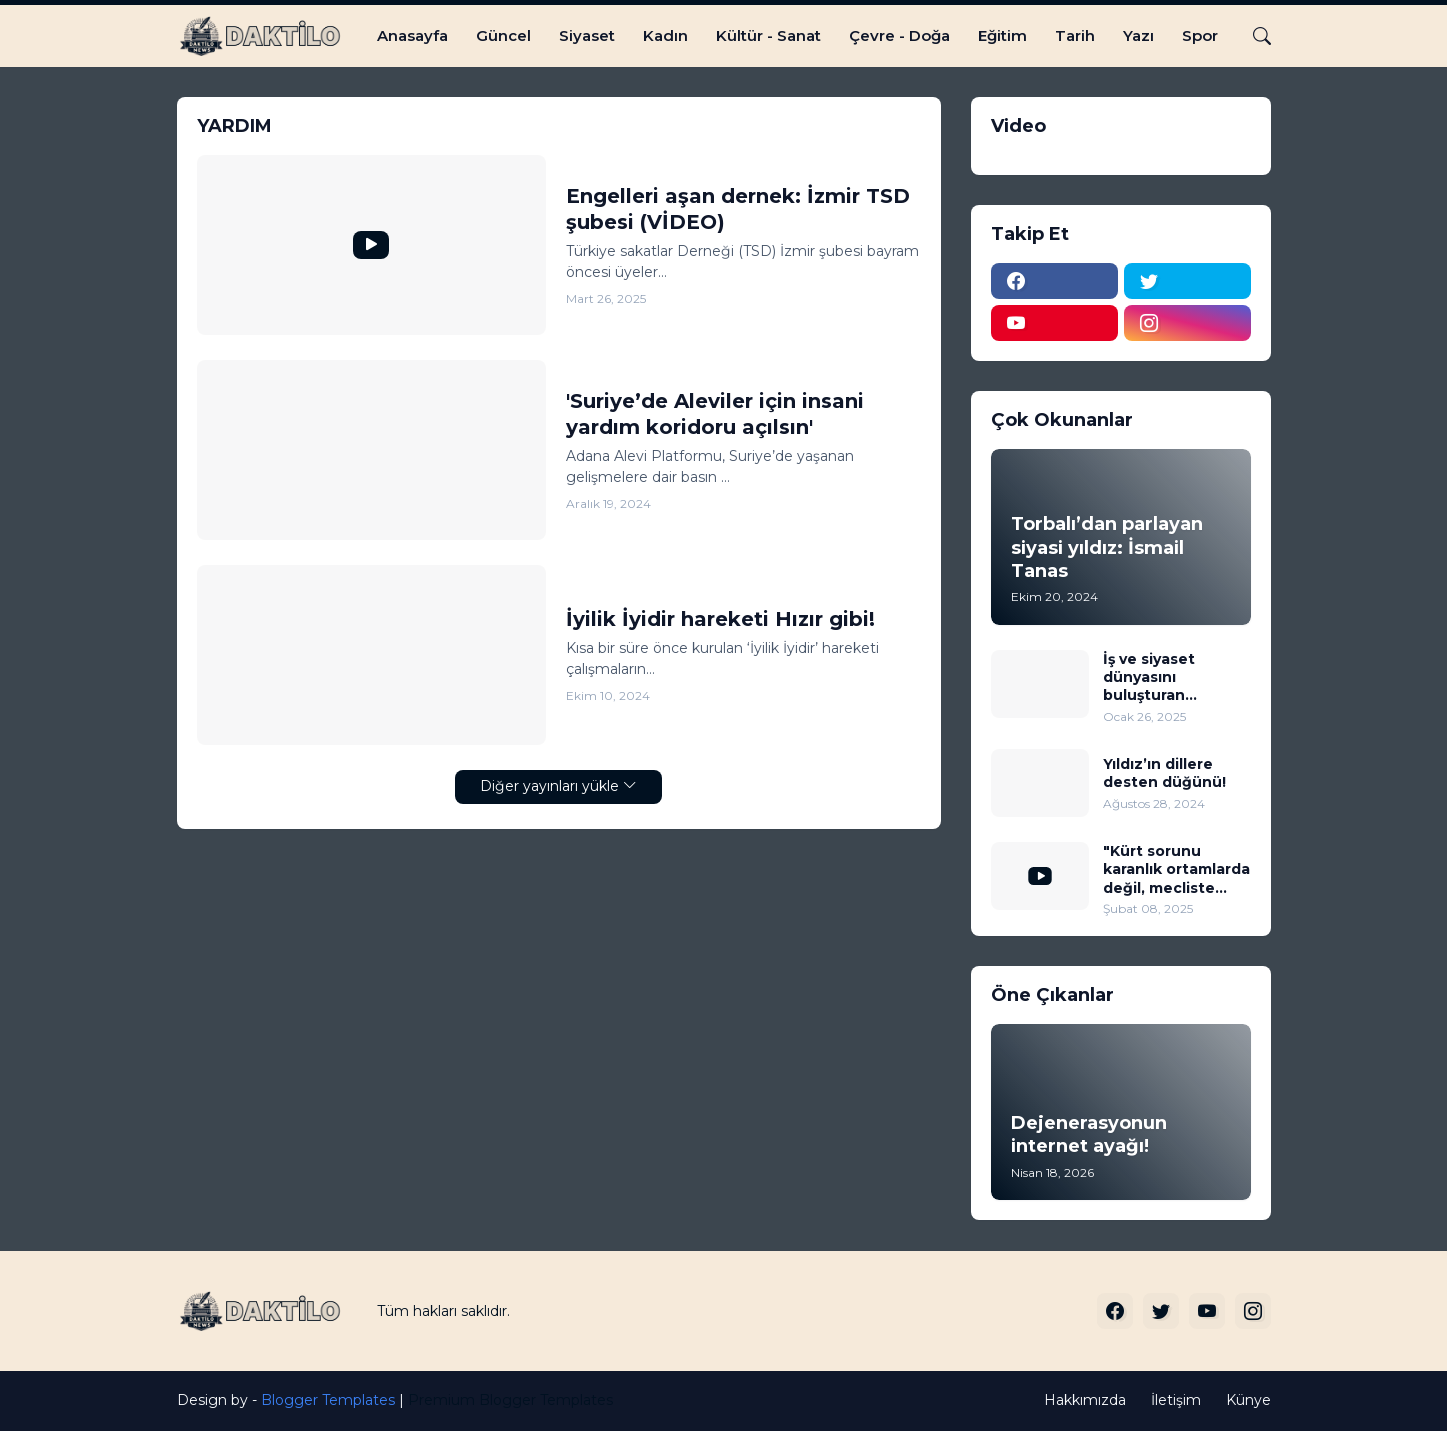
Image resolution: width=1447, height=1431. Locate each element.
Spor (1200, 35)
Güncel (503, 35)
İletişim (1176, 1400)
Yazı (1138, 35)
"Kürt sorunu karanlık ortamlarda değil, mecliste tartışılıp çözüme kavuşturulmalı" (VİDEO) (1176, 869)
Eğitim (1002, 35)
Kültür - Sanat (768, 35)
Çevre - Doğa (899, 35)
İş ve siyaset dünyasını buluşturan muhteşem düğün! (1173, 677)
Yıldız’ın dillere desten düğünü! (1164, 773)
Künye (1248, 1400)
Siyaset (587, 35)
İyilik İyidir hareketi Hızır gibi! (720, 619)
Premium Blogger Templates (510, 1400)
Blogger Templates (328, 1400)
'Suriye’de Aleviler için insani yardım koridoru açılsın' (715, 414)
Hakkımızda (1085, 1400)
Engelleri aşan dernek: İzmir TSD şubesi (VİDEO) (738, 209)
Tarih (1075, 35)
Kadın (665, 35)
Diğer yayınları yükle (549, 786)
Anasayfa (412, 35)
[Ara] (1254, 36)
